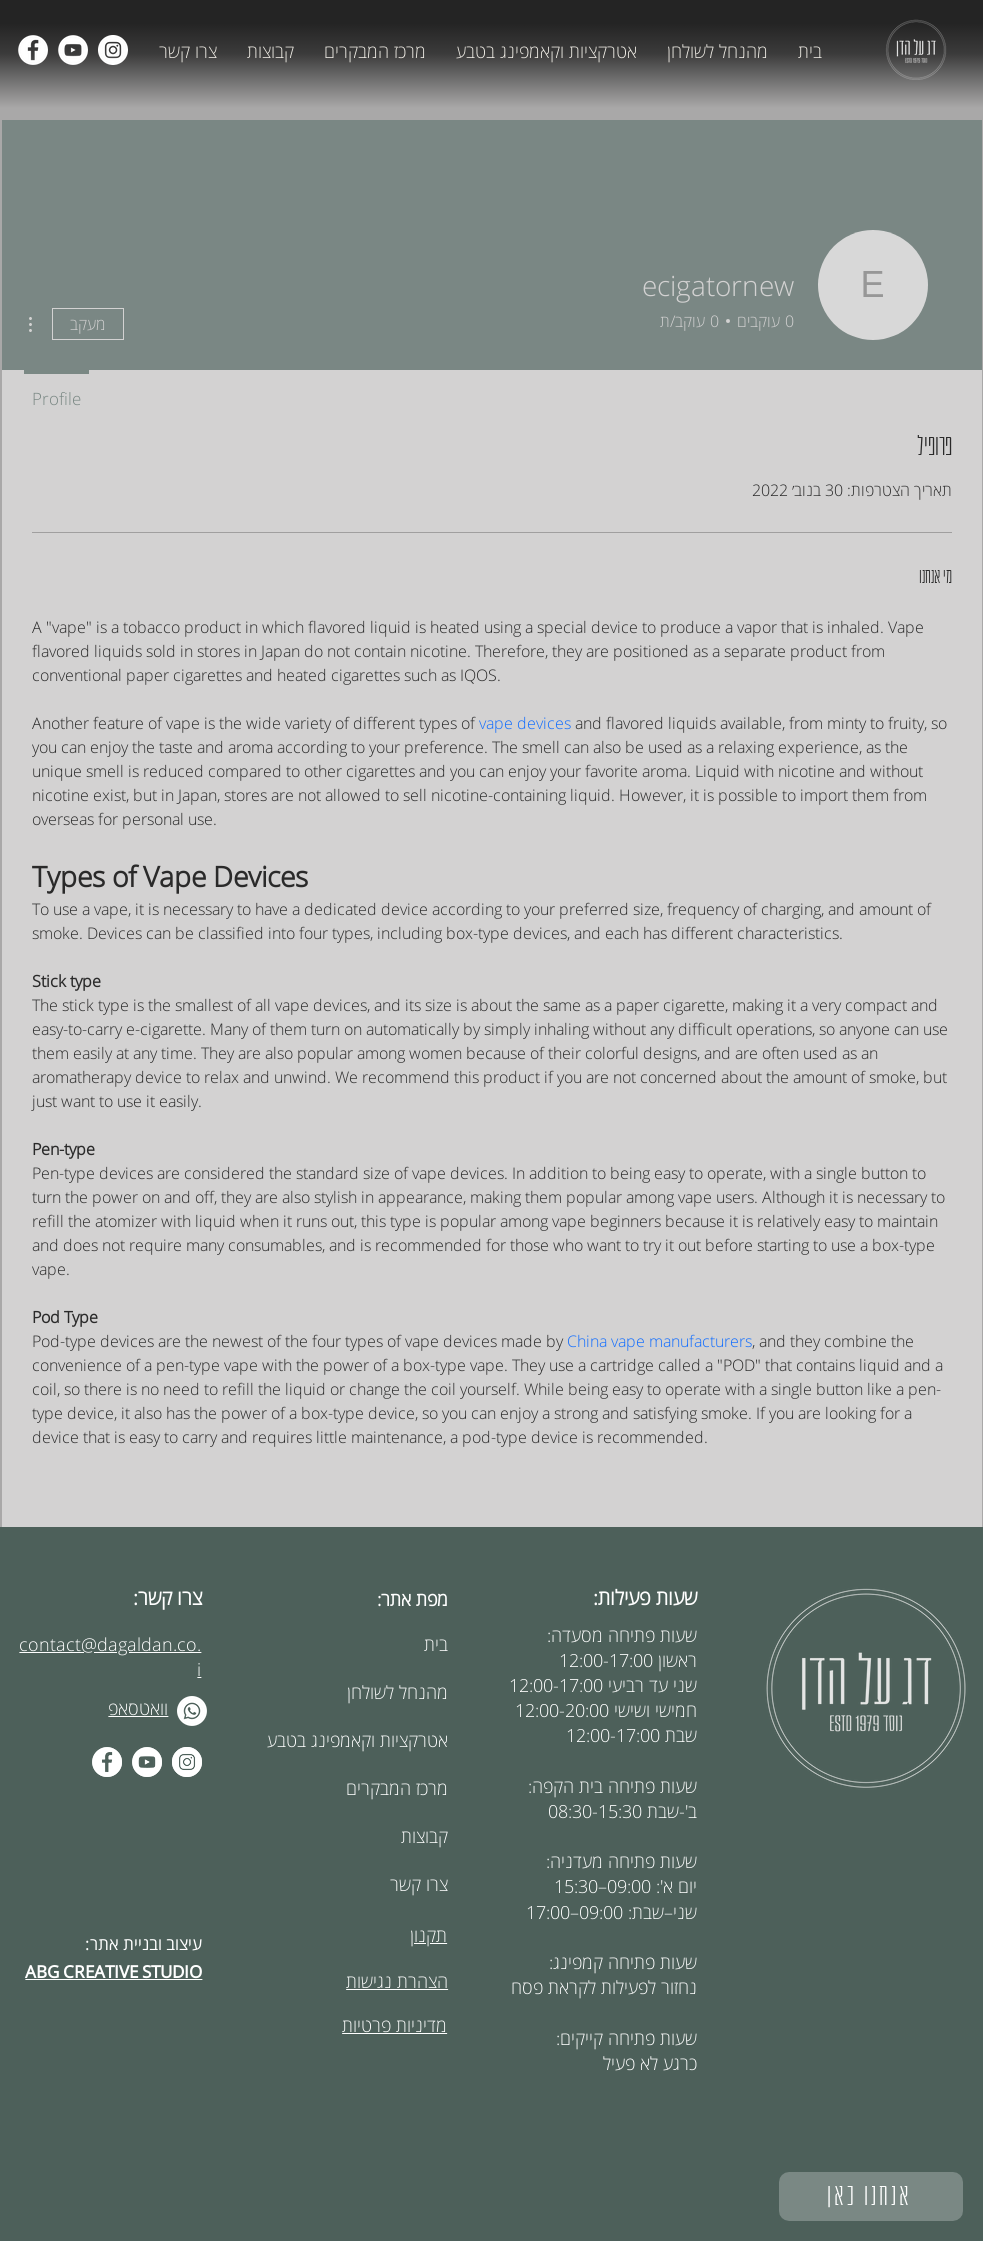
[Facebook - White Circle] (107, 1762)
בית (436, 1644)
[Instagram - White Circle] (187, 1762)
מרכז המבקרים (397, 1788)
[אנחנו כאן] (871, 2196)
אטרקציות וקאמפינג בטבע (372, 1740)
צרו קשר (419, 1884)
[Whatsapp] (192, 1711)
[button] (717, 51)
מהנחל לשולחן (397, 1692)
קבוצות (424, 1836)
